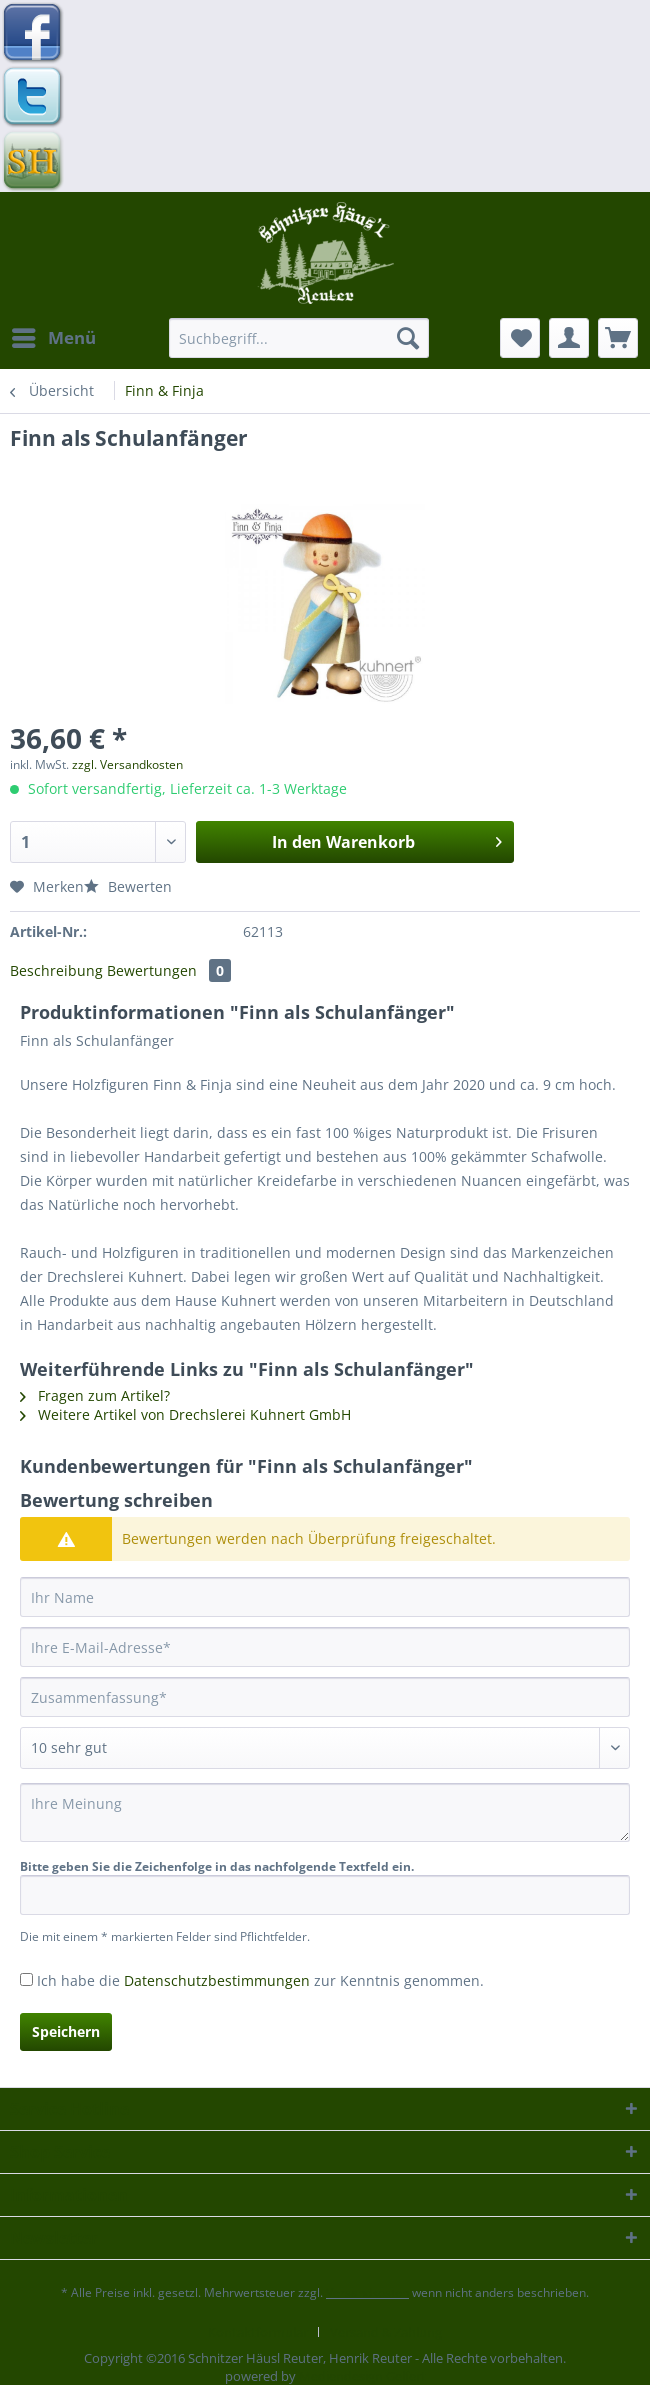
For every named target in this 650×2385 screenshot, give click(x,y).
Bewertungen (169, 970)
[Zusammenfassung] (325, 1697)
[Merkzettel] (520, 338)
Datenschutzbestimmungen (217, 1980)
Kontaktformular (258, 2332)
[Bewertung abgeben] (325, 1748)
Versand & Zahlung (386, 2332)
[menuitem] (53, 338)
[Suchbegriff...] (299, 338)
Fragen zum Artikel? (95, 1395)
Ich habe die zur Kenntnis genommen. (260, 1980)
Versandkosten (367, 2292)
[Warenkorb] (618, 338)
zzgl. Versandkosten (127, 764)
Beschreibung (56, 970)
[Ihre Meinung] (325, 1812)
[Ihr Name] (325, 1597)
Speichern (66, 2031)
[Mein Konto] (569, 338)
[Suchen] (408, 338)
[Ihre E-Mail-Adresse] (325, 1647)
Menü (54, 335)
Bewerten (128, 886)
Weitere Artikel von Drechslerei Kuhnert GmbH (185, 1414)
